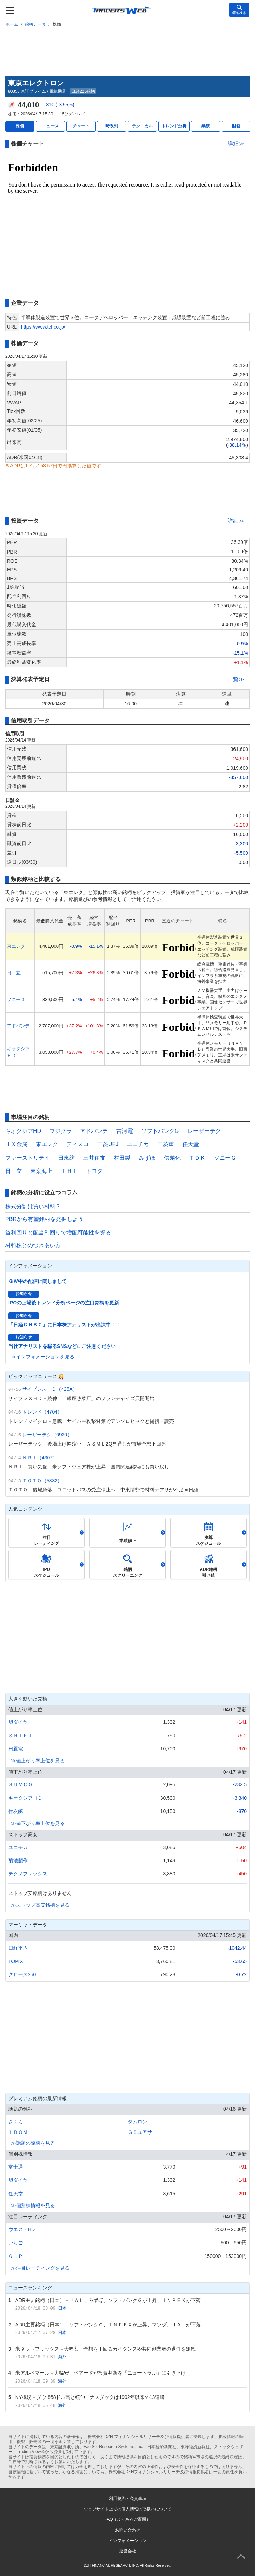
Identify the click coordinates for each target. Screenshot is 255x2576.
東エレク (16, 946)
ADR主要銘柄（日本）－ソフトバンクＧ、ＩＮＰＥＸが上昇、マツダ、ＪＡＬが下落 (108, 2324)
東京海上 (41, 1171)
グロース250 (22, 1974)
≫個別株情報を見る (33, 2205)
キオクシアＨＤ (25, 1798)
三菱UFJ (107, 1144)
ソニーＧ (16, 999)
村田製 (122, 1158)
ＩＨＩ (69, 1171)
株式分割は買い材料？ (33, 1206)
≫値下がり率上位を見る (38, 1823)
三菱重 (165, 1144)
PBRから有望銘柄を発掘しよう (44, 1219)
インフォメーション (127, 2540)
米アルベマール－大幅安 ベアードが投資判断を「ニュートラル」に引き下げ (100, 2373)
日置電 (15, 1748)
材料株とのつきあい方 (33, 1245)
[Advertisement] (127, 50)
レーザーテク (204, 1131)
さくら (15, 2121)
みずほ (147, 1158)
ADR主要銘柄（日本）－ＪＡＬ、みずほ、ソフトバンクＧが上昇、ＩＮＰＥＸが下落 (108, 2300)
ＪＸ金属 (16, 1144)
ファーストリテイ (27, 1158)
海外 (62, 2356)
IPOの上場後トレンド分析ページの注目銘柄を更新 (63, 1303)
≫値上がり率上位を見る (38, 1760)
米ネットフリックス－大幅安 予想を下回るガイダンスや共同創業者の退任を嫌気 (105, 2349)
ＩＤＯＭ (18, 2132)
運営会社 (127, 2551)
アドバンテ (18, 1025)
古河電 (124, 1131)
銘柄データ (35, 24)
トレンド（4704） (42, 1412)
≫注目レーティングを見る (40, 2268)
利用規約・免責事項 (127, 2498)
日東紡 (66, 1158)
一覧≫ (236, 679)
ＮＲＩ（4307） (39, 1457)
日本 (62, 2308)
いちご (15, 2242)
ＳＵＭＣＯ (20, 1784)
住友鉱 (15, 1811)
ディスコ (77, 1144)
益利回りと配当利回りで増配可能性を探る (58, 1232)
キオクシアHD (23, 1131)
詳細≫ (236, 144)
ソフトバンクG (160, 1131)
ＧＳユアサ (140, 2132)
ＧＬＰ (15, 2256)
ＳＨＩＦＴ (20, 1735)
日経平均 (18, 1948)
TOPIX (15, 1961)
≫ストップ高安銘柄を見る (40, 1905)
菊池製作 (18, 1860)
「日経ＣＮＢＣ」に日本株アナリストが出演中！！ (64, 1324)
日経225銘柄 (83, 91)
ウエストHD (21, 2229)
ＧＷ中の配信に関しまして (37, 1281)
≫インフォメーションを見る (42, 1356)
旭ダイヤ (18, 1722)
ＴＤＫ (197, 1158)
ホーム (12, 24)
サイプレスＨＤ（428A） (50, 1389)
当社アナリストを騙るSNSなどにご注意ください (62, 1346)
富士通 (15, 2167)
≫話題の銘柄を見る (33, 2143)
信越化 (172, 1158)
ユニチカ (138, 1144)
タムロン (137, 2121)
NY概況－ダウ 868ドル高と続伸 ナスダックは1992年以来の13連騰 (90, 2397)
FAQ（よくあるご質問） (127, 2519)
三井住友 (94, 1158)
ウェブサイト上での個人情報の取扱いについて (128, 2509)
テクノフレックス (27, 1874)
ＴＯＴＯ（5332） (42, 1480)
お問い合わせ (127, 2530)
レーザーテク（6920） (47, 1435)
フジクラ (60, 1131)
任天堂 (190, 1144)
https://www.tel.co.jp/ (43, 327)
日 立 (14, 972)
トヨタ (94, 1171)
